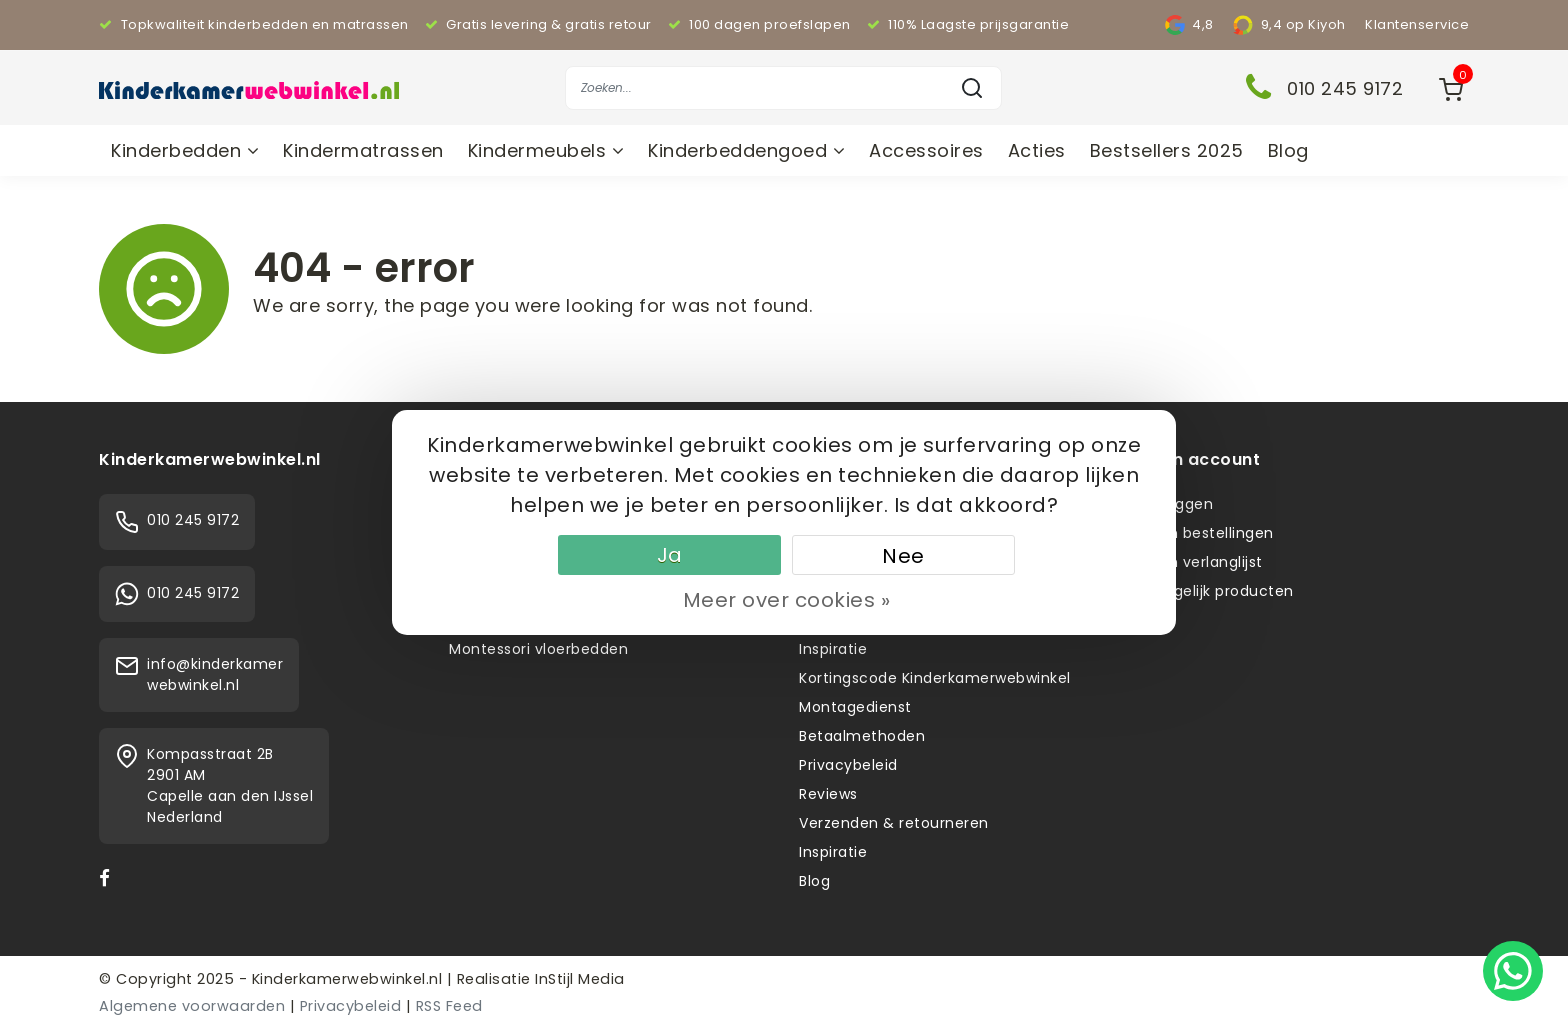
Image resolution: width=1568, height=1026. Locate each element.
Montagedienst (855, 707)
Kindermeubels (546, 150)
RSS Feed (449, 1006)
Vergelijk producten (1221, 591)
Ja (670, 555)
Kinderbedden (185, 150)
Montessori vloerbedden (538, 649)
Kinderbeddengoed (746, 150)
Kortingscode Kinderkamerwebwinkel (935, 678)
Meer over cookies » (787, 600)
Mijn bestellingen (1211, 533)
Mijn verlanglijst (1206, 562)
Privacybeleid (848, 765)
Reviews (828, 794)
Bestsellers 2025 (1167, 150)
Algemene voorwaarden (192, 1006)
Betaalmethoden (862, 736)
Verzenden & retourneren (894, 823)
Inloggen (1181, 504)
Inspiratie (833, 649)
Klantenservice (1417, 24)
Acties (1037, 150)
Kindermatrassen (363, 150)
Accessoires (926, 150)
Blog (1288, 150)
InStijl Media (578, 979)
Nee (903, 556)
